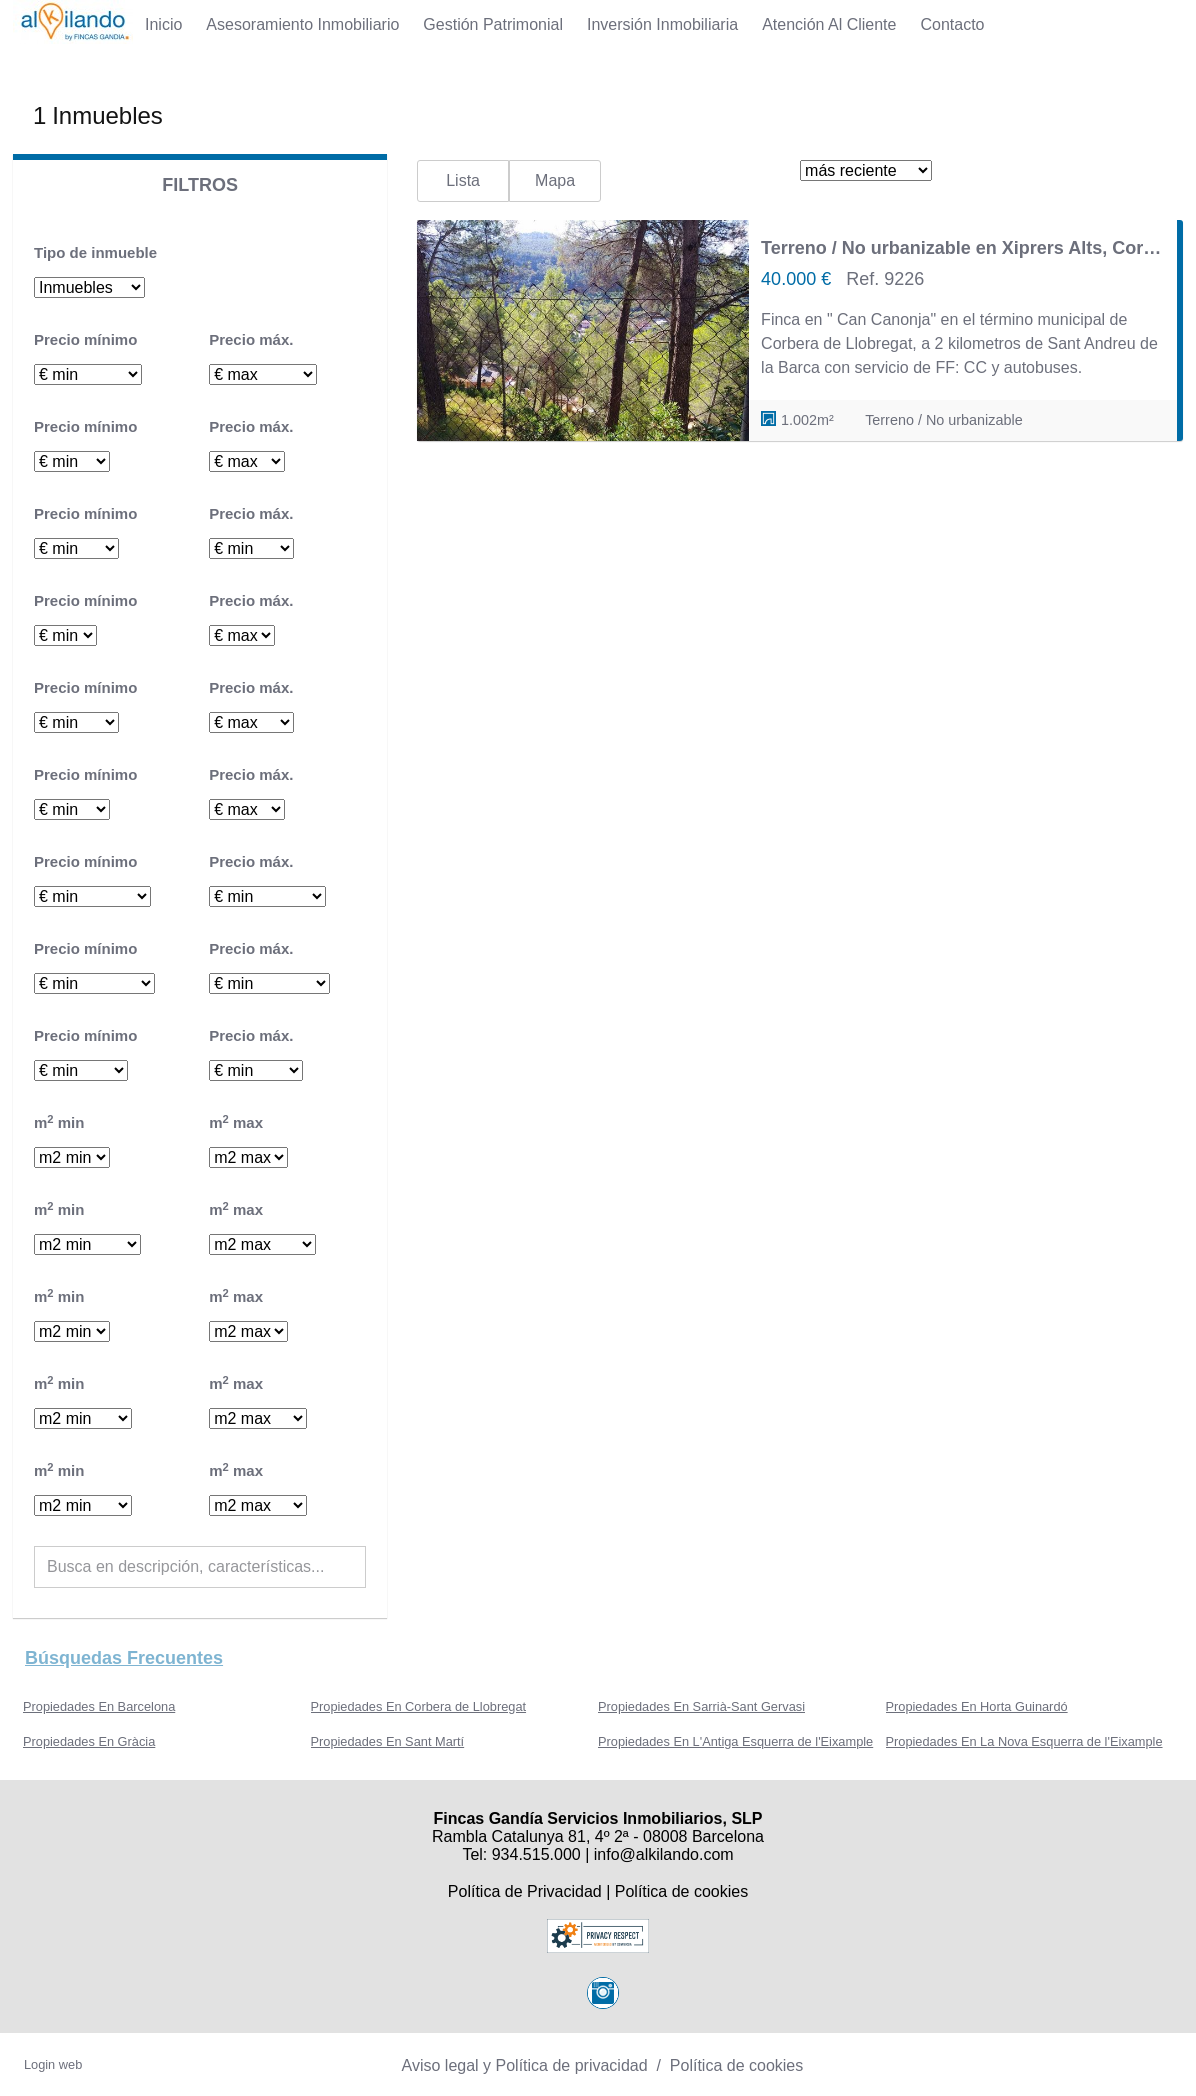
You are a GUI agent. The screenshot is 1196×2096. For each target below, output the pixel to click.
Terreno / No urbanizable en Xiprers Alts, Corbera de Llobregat (963, 248)
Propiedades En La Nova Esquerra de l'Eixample (1024, 1741)
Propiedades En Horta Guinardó (977, 1706)
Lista (463, 180)
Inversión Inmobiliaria (662, 24)
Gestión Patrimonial (493, 24)
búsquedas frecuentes (124, 1658)
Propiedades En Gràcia (89, 1741)
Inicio (163, 24)
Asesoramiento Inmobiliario (302, 24)
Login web (53, 2064)
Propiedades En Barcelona (99, 1706)
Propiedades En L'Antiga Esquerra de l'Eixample (735, 1741)
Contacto (952, 24)
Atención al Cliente (829, 24)
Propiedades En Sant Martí (388, 1741)
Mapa (555, 180)
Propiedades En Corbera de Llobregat (419, 1706)
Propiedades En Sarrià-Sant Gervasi (701, 1706)
